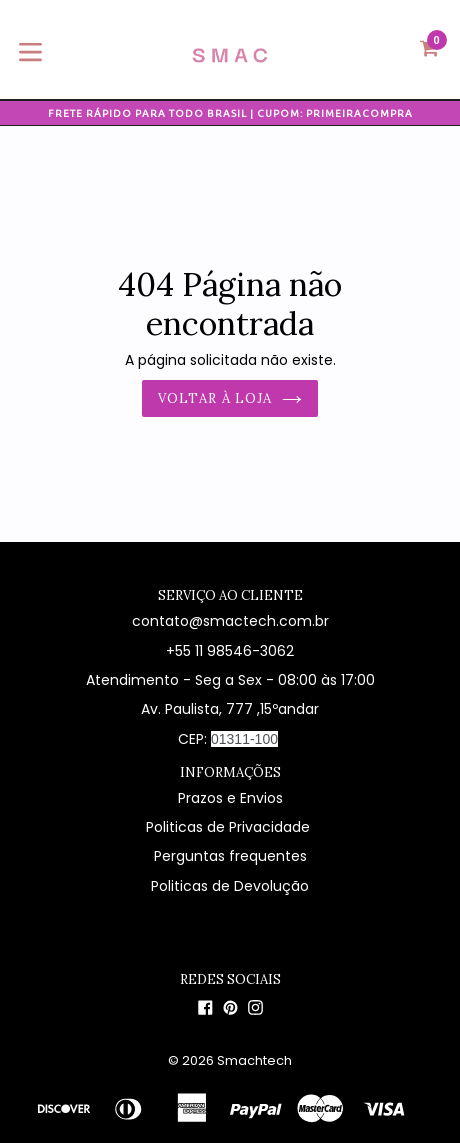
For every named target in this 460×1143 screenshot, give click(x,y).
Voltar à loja (230, 398)
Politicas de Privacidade (230, 827)
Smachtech (254, 1060)
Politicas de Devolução (230, 886)
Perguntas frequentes (230, 856)
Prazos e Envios (230, 798)
